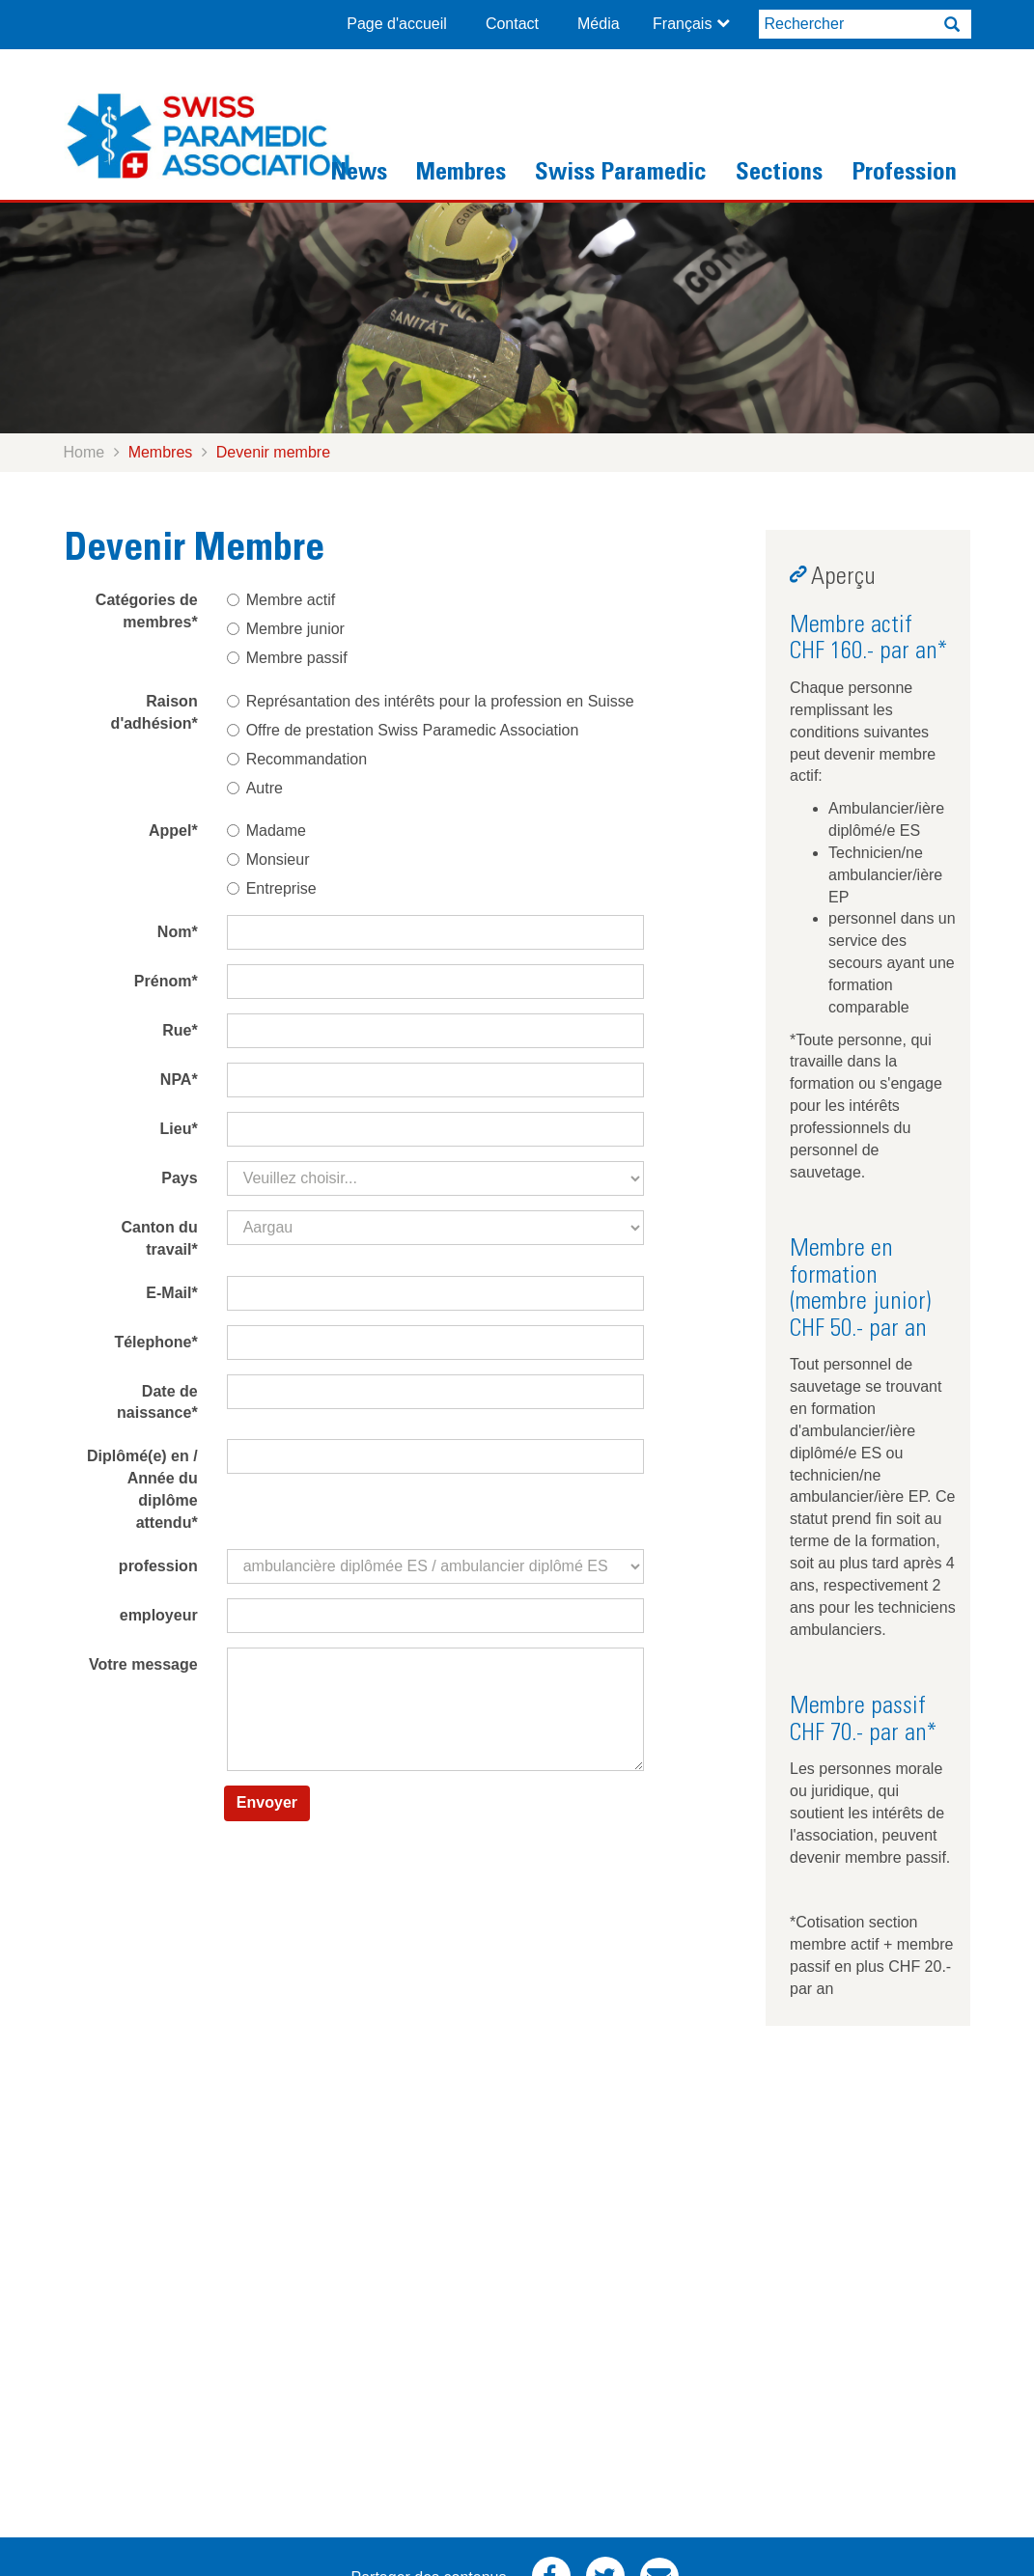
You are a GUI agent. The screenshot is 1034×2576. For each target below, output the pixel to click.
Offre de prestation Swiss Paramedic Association (403, 730)
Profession (904, 174)
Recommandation (297, 759)
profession (158, 1566)
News (358, 174)
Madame (266, 830)
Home (84, 452)
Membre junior (286, 629)
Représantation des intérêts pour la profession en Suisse (430, 701)
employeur (159, 1615)
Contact (512, 23)
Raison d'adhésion (154, 712)
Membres (461, 174)
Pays (179, 1178)
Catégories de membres (147, 611)
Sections (779, 174)
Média (598, 23)
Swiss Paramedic (621, 174)
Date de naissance (157, 1402)
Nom (177, 932)
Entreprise (272, 888)
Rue (179, 1030)
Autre (255, 788)
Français (682, 23)
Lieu (179, 1129)
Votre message (143, 1664)
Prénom (166, 981)
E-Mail (171, 1293)
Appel (173, 830)
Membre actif (281, 600)
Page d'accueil (397, 23)
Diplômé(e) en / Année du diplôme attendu (142, 1489)
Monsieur (268, 859)
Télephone (155, 1342)
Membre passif (287, 658)
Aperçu (843, 579)
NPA (179, 1079)
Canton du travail (160, 1238)
